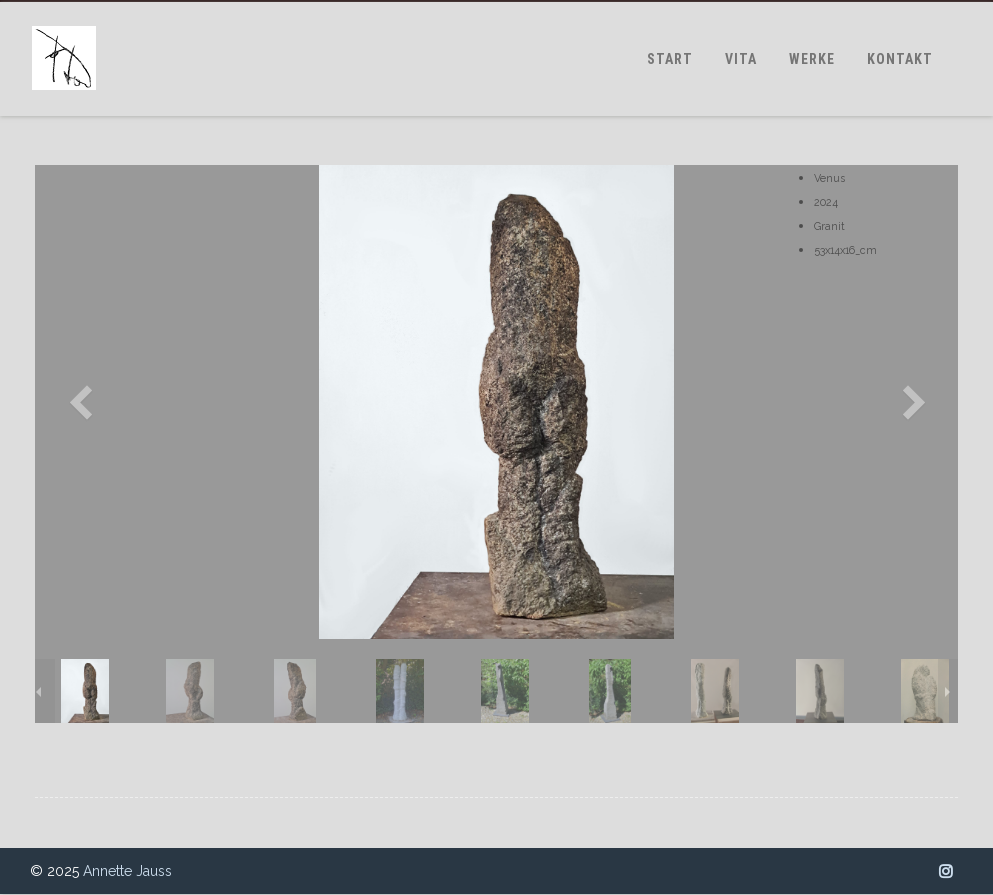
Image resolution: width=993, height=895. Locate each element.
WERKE (812, 59)
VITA (741, 59)
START (670, 59)
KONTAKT (900, 59)
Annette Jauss (127, 871)
